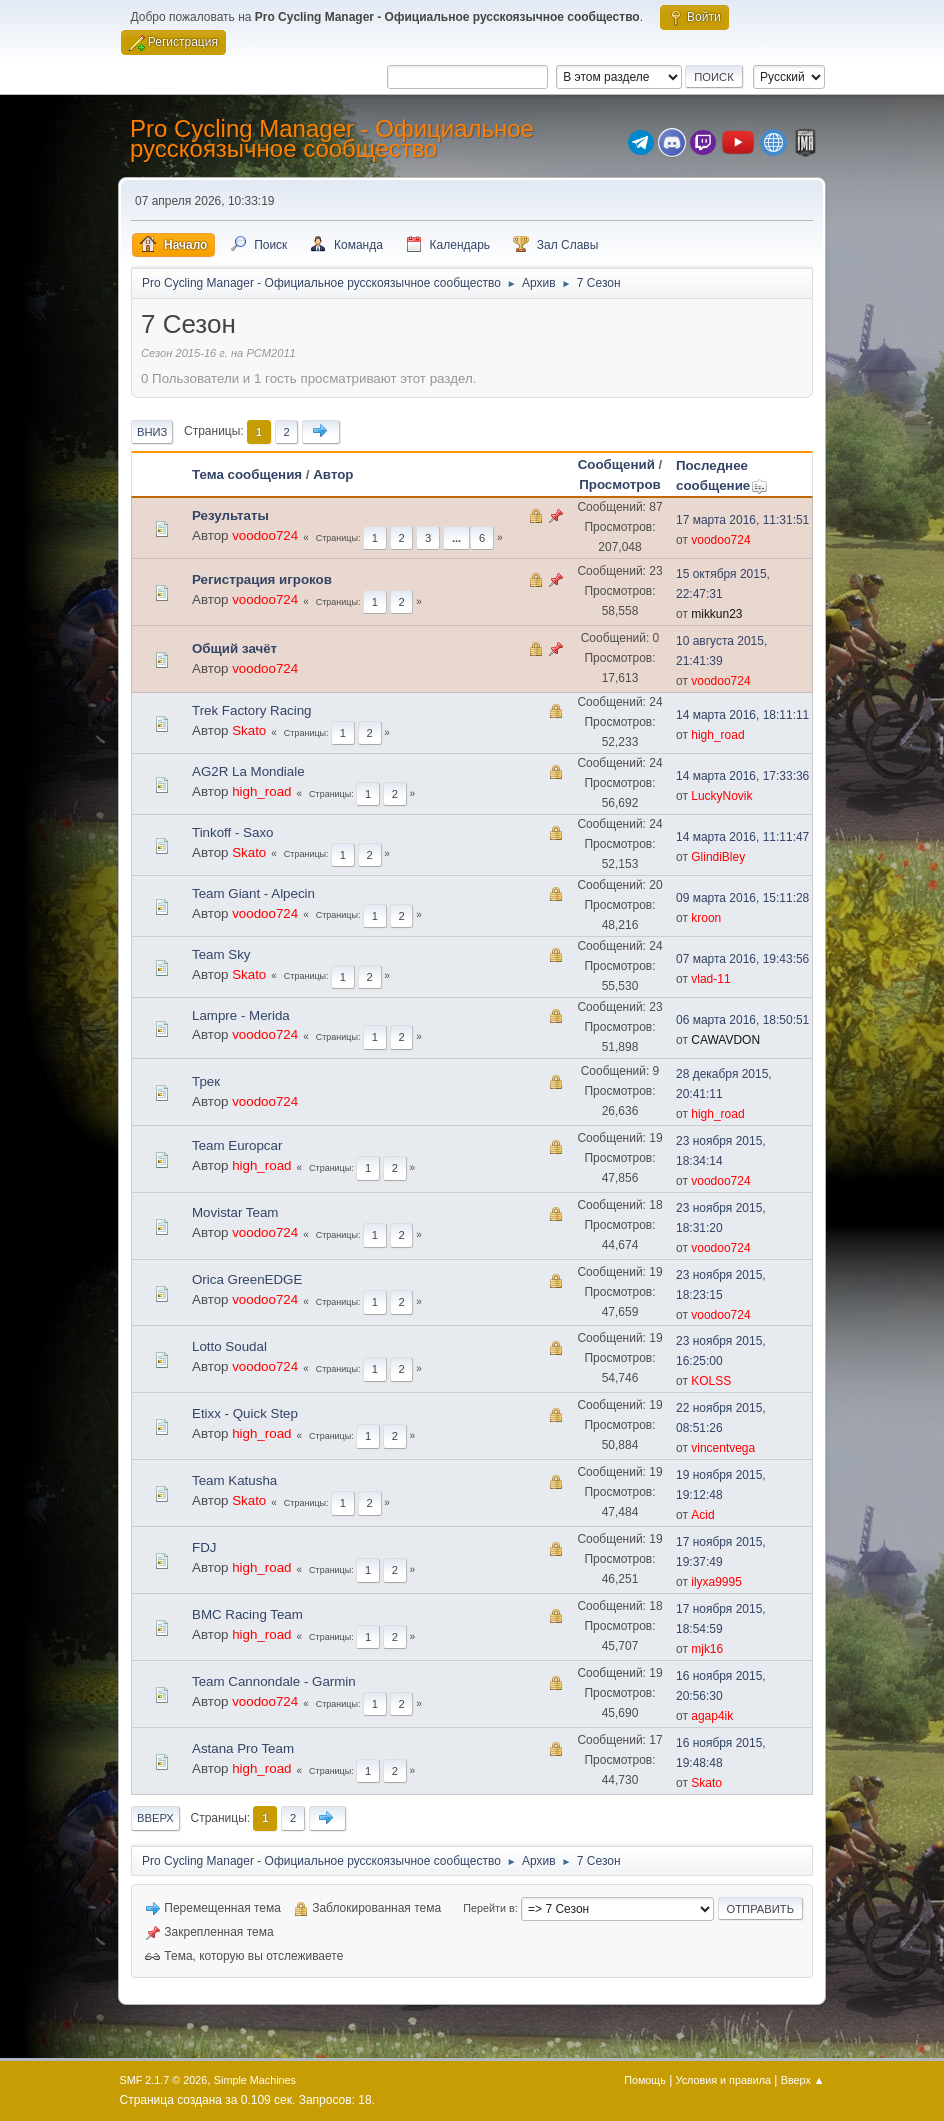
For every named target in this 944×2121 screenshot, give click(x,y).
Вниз (152, 432)
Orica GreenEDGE (247, 1279)
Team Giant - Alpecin (253, 893)
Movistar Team (235, 1212)
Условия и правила (723, 2080)
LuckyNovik (721, 796)
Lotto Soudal (229, 1346)
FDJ (204, 1547)
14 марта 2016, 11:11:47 (742, 837)
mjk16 (707, 1649)
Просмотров (620, 484)
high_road (717, 735)
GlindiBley (718, 857)
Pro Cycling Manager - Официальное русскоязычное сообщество (332, 138)
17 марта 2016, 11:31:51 (742, 520)
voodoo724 (265, 535)
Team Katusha (234, 1480)
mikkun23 (716, 614)
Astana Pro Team (243, 1748)
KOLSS (711, 1381)
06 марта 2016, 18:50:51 (742, 1020)
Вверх (155, 1818)
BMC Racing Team (247, 1614)
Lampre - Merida (241, 1015)
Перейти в (488, 1908)
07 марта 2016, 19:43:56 (742, 959)
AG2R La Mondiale (248, 771)
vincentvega (723, 1448)
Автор (333, 474)
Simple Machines (255, 2080)
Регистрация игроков (262, 579)
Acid (702, 1515)
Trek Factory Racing (252, 710)
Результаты (230, 515)
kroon (706, 918)
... (456, 538)
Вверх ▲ (803, 2080)
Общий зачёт (234, 648)
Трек (206, 1081)
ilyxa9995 (716, 1582)
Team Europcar (237, 1145)
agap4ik (712, 1716)
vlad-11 (710, 979)
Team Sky (221, 954)
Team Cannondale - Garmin (274, 1681)
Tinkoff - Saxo (233, 832)
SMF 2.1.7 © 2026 (164, 2080)
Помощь (645, 2080)
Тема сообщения (247, 474)
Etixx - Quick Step (245, 1413)
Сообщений (616, 464)
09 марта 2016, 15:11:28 (742, 898)
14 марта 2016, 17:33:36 (742, 776)
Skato (249, 730)
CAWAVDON (725, 1040)
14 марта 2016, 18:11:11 (742, 715)
